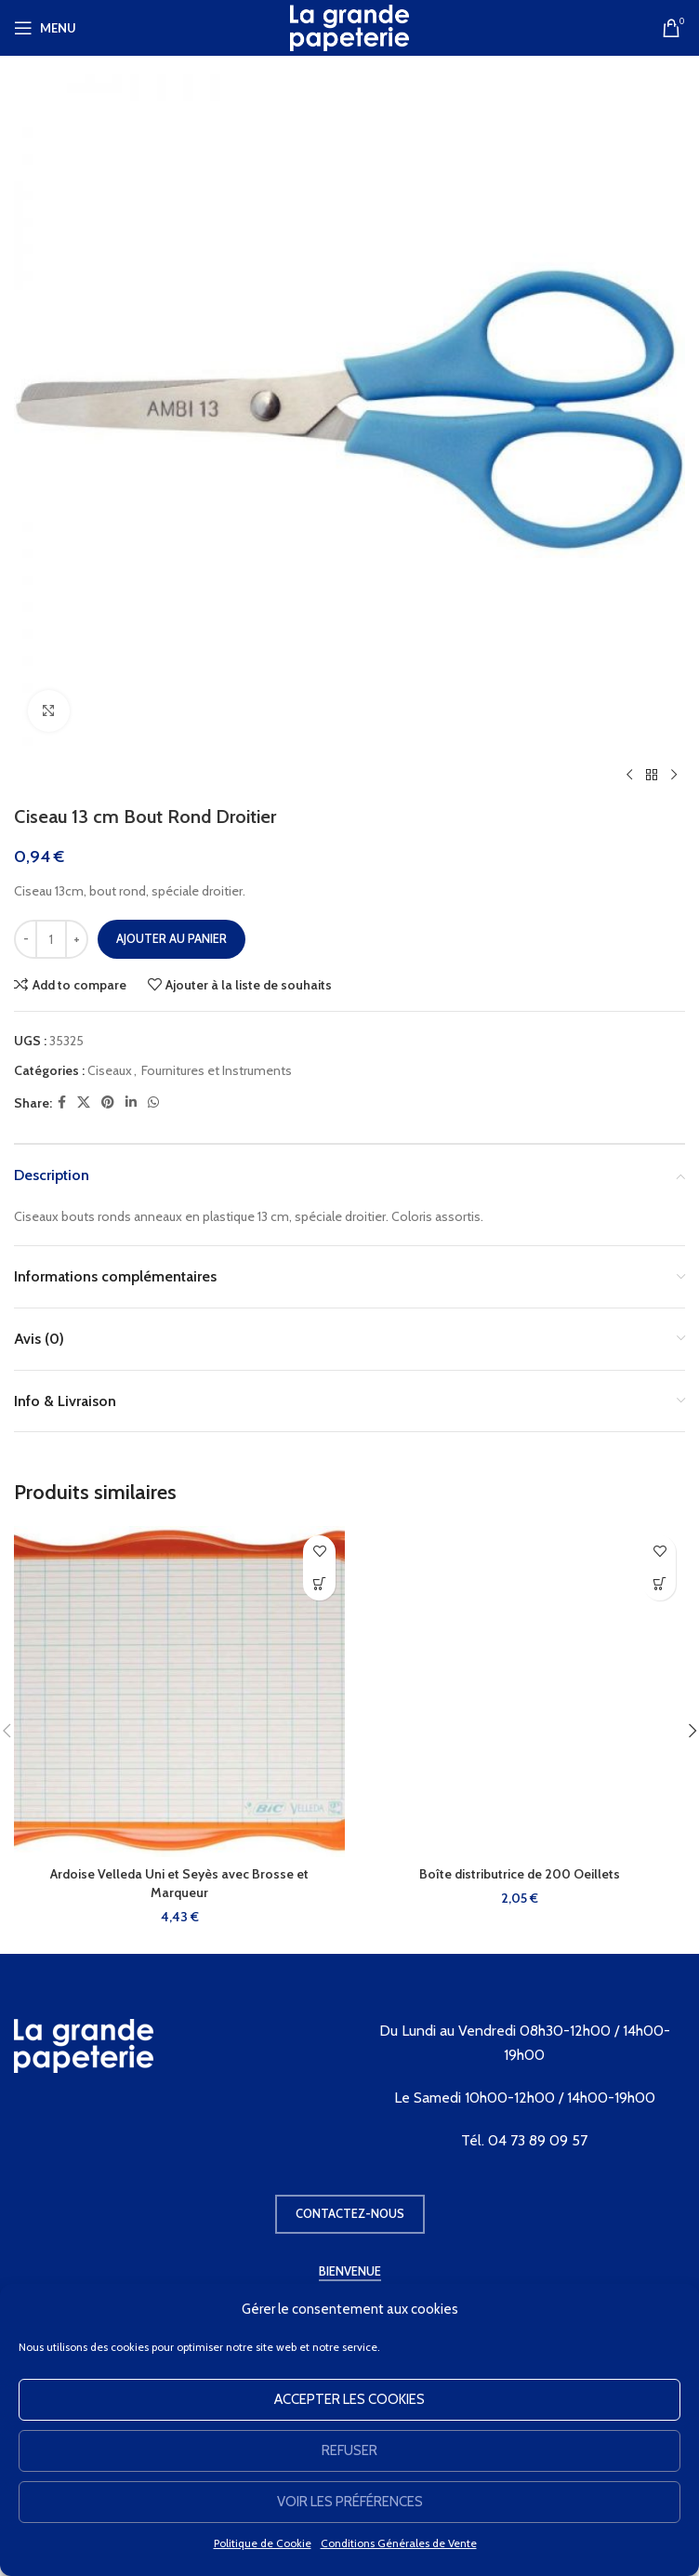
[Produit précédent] (629, 775)
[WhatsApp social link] (153, 1102)
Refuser (349, 2450)
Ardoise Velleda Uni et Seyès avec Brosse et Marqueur (179, 1883)
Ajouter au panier (171, 938)
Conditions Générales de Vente (399, 2543)
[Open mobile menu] (45, 27)
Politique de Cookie (262, 2543)
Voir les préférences (350, 2501)
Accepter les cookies (349, 2399)
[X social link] (84, 1102)
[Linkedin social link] (131, 1102)
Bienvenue (350, 2271)
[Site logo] (349, 26)
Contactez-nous (350, 2213)
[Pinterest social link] (108, 1102)
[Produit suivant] (674, 775)
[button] (319, 1584)
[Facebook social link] (62, 1102)
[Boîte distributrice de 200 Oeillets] (519, 1691)
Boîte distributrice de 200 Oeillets (519, 1874)
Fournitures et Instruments (216, 1070)
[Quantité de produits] (51, 939)
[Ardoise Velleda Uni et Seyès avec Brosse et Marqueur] (179, 1691)
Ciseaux (109, 1070)
